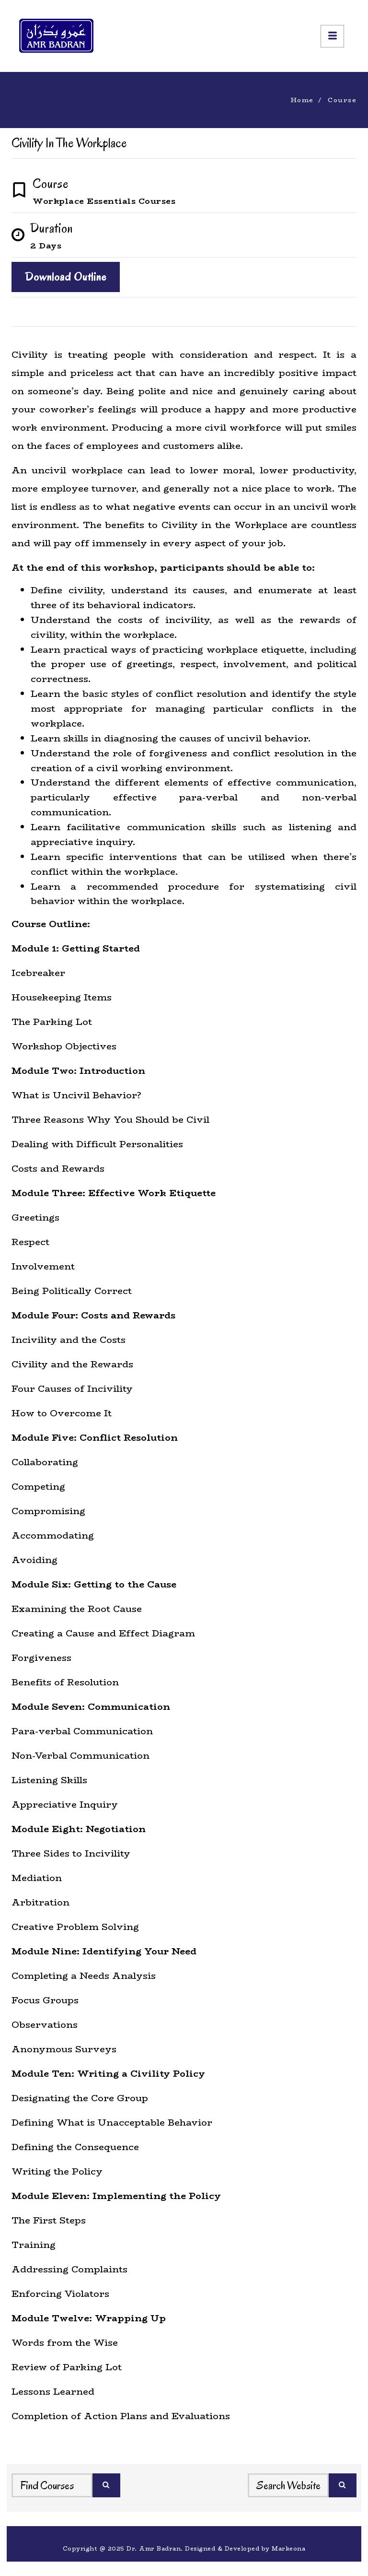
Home (302, 100)
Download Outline (65, 276)
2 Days (45, 245)
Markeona (288, 2548)
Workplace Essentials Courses (104, 201)
